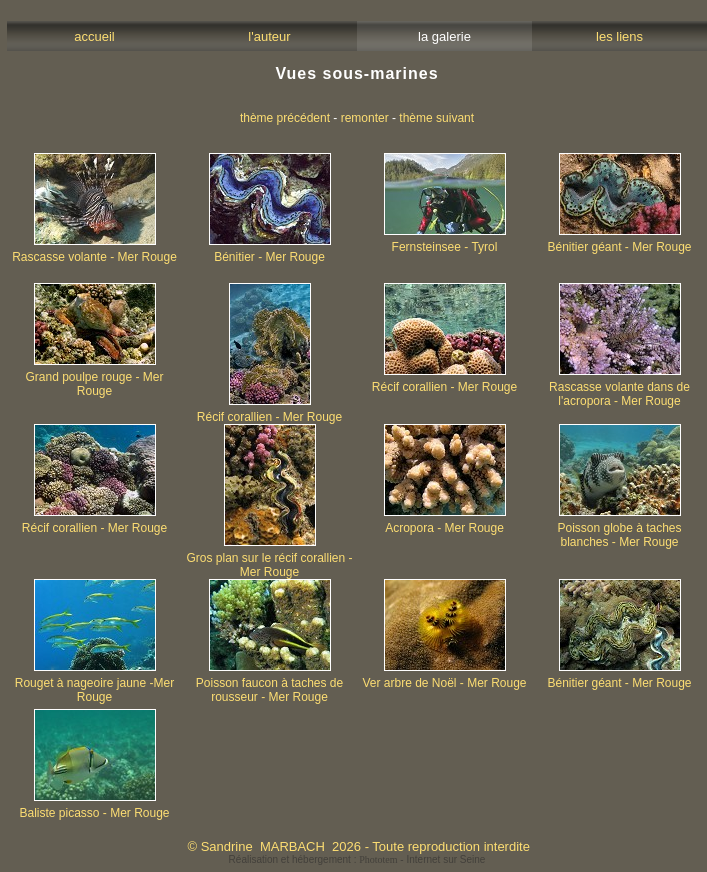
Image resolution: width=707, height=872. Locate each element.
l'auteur (269, 36)
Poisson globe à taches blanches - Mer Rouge (619, 529)
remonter (365, 118)
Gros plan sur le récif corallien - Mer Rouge (269, 559)
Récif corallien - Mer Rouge (269, 411)
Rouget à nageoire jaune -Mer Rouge (94, 684)
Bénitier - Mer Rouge (270, 251)
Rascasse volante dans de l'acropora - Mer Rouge (619, 388)
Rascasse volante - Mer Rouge (94, 251)
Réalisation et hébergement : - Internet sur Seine (357, 859)
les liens (620, 36)
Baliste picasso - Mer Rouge (94, 807)
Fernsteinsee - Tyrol (445, 241)
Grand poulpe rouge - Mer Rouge (94, 378)
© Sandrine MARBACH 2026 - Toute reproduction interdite (358, 846)
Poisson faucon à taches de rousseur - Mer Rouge (269, 684)
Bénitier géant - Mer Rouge (619, 241)
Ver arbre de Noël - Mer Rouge (444, 677)
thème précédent (285, 118)
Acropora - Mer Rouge (445, 522)
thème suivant (436, 118)
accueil (94, 36)
